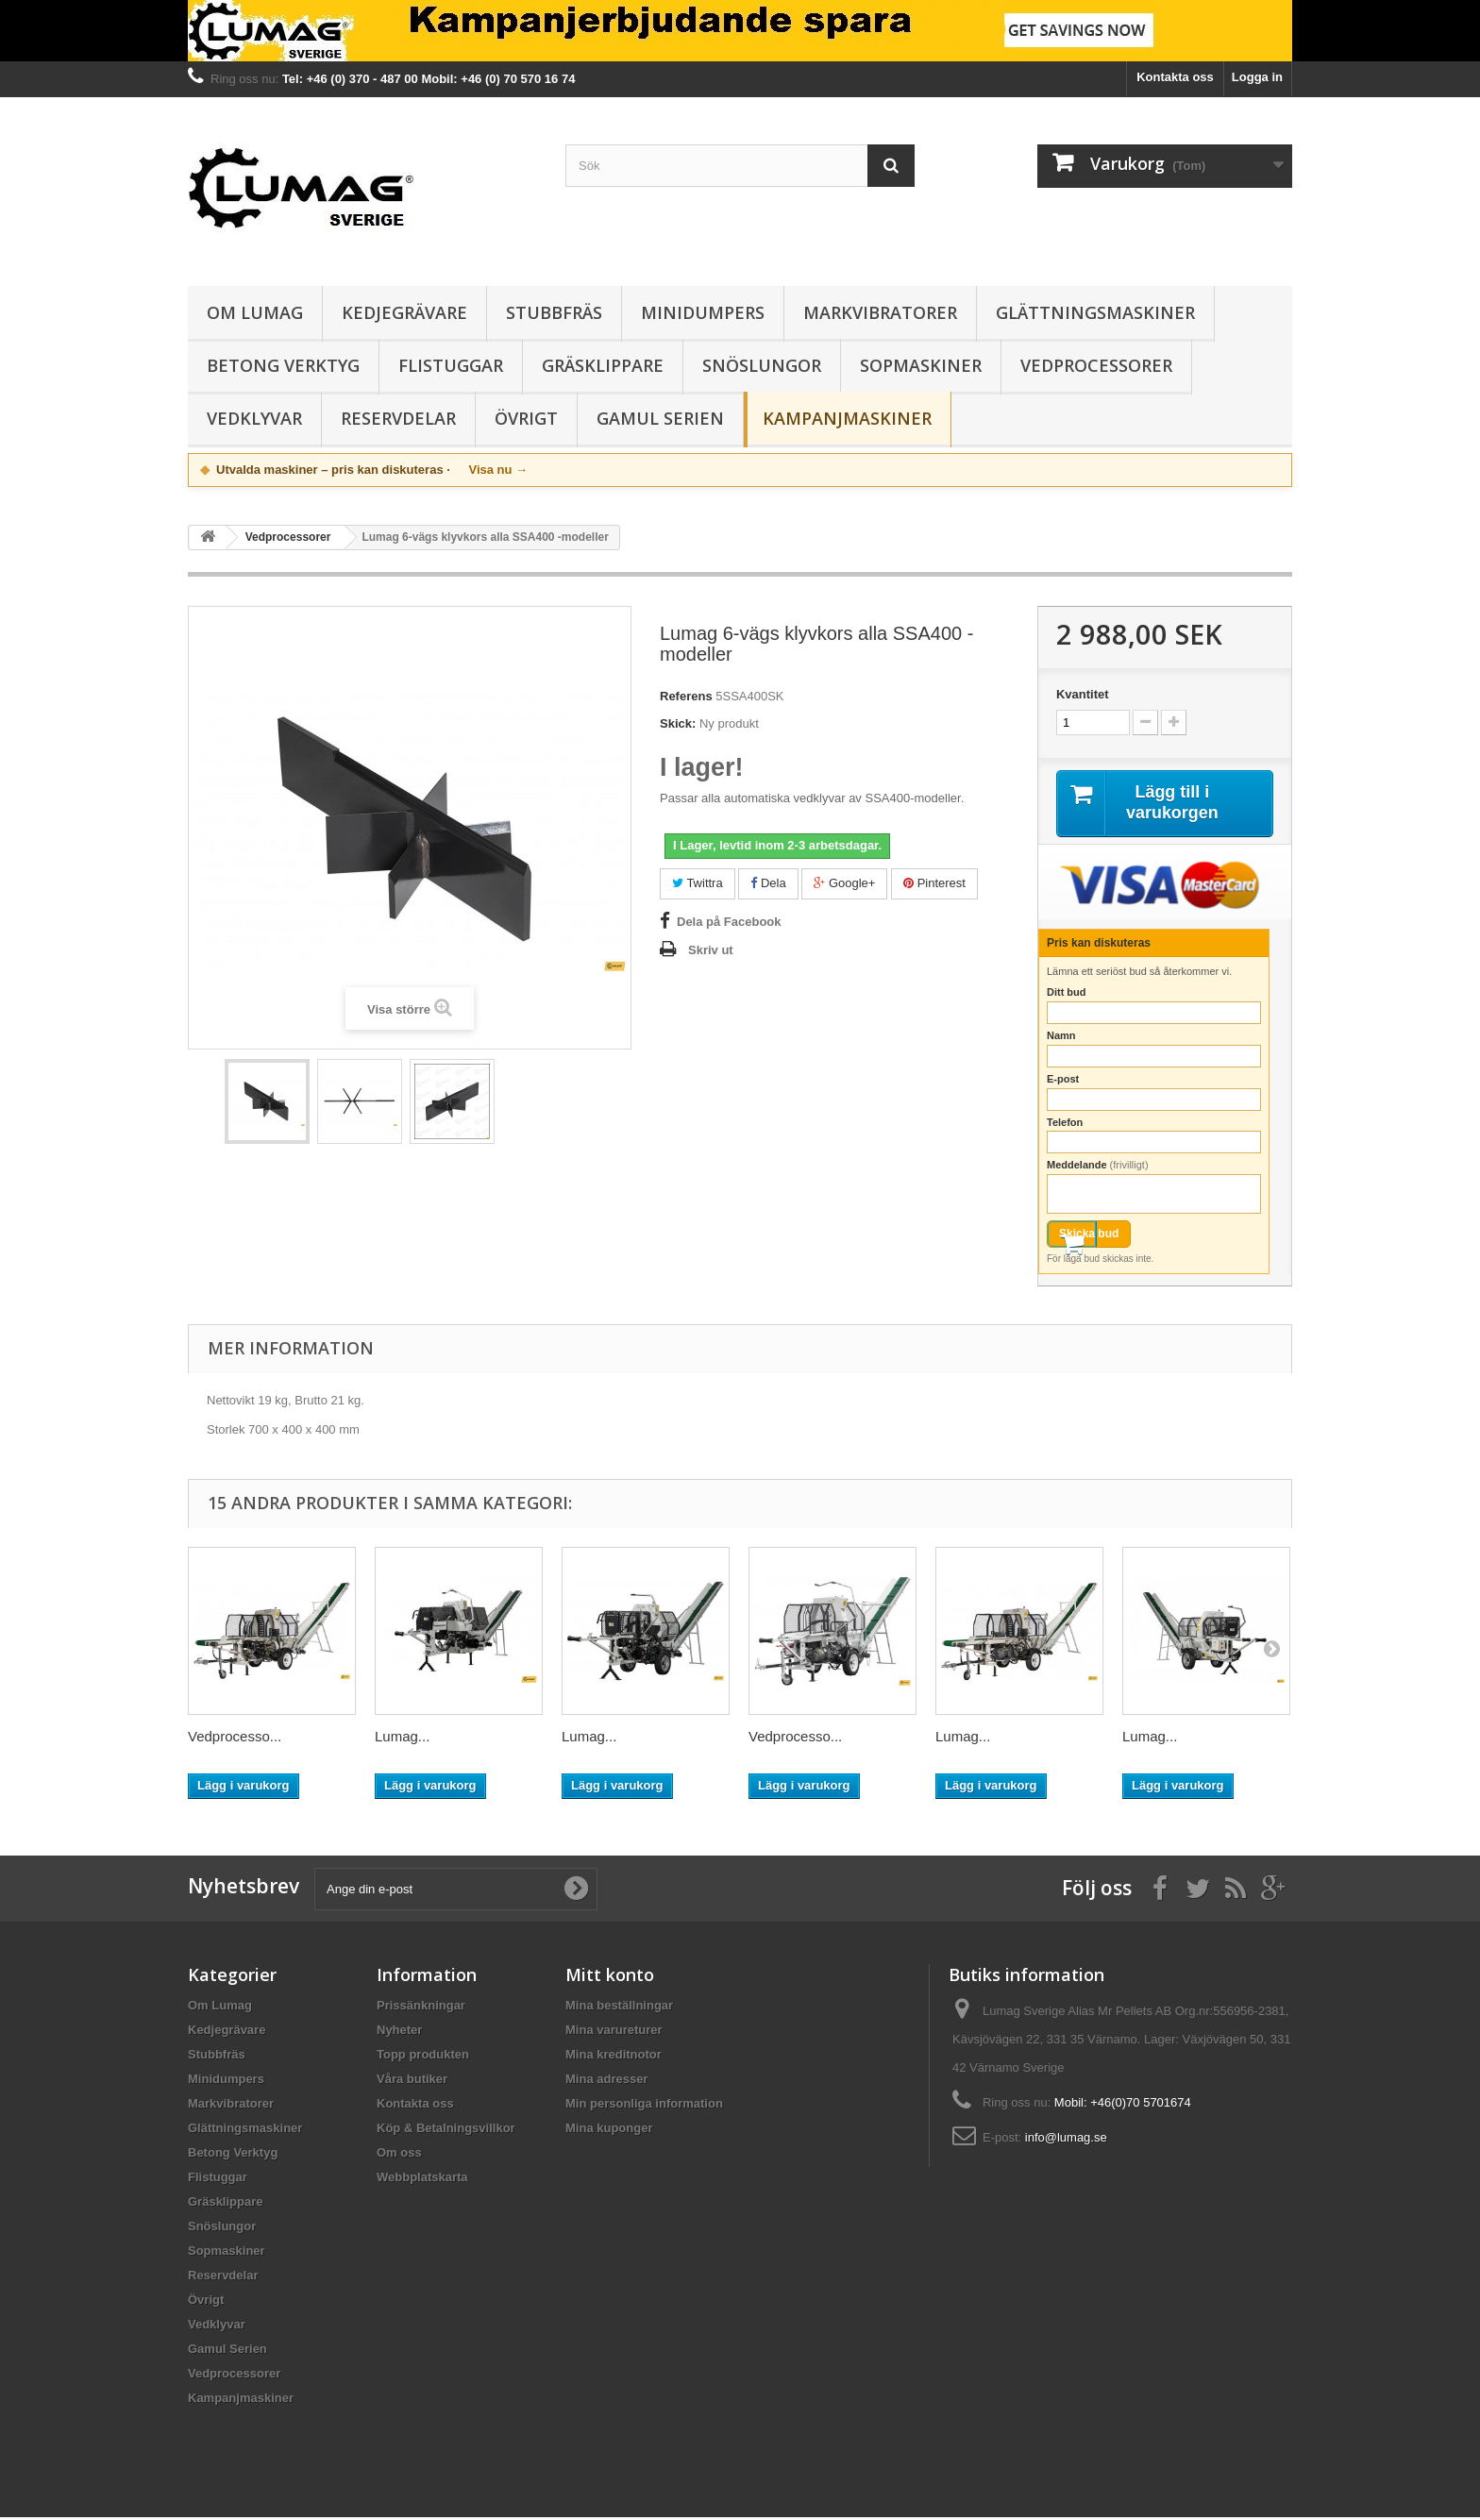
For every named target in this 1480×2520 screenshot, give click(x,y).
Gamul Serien (660, 418)
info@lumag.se (1066, 2140)
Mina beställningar (619, 2008)
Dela (767, 883)
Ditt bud (1066, 994)
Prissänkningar (421, 2008)
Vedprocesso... (234, 1739)
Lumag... (402, 1739)
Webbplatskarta (422, 2180)
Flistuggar (450, 365)
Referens (686, 696)
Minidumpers (703, 312)
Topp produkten (423, 2057)
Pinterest (934, 883)
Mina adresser (606, 2082)
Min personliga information (644, 2106)
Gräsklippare (603, 365)
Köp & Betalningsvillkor (446, 2131)
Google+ (844, 883)
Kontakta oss (1175, 77)
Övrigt (526, 418)
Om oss (399, 2155)
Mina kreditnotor (613, 2057)
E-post (1063, 1080)
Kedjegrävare (404, 312)
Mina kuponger (608, 2131)
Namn (1061, 1038)
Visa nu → (498, 469)
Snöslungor (761, 365)
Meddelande (1098, 1167)
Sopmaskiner (921, 365)
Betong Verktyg (283, 365)
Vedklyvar (254, 418)
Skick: (678, 723)
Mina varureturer (614, 2032)
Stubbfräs (554, 312)
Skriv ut (710, 950)
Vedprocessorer (1096, 365)
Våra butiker (412, 2082)
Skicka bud (1088, 1236)
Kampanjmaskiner (847, 418)
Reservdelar (398, 418)
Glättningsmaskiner (1095, 312)
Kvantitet (1082, 694)
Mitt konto (609, 1977)
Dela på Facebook (729, 922)
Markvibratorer (880, 312)
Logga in (1257, 77)
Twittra (697, 883)
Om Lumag (255, 312)
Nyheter (399, 2032)
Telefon (1065, 1124)
